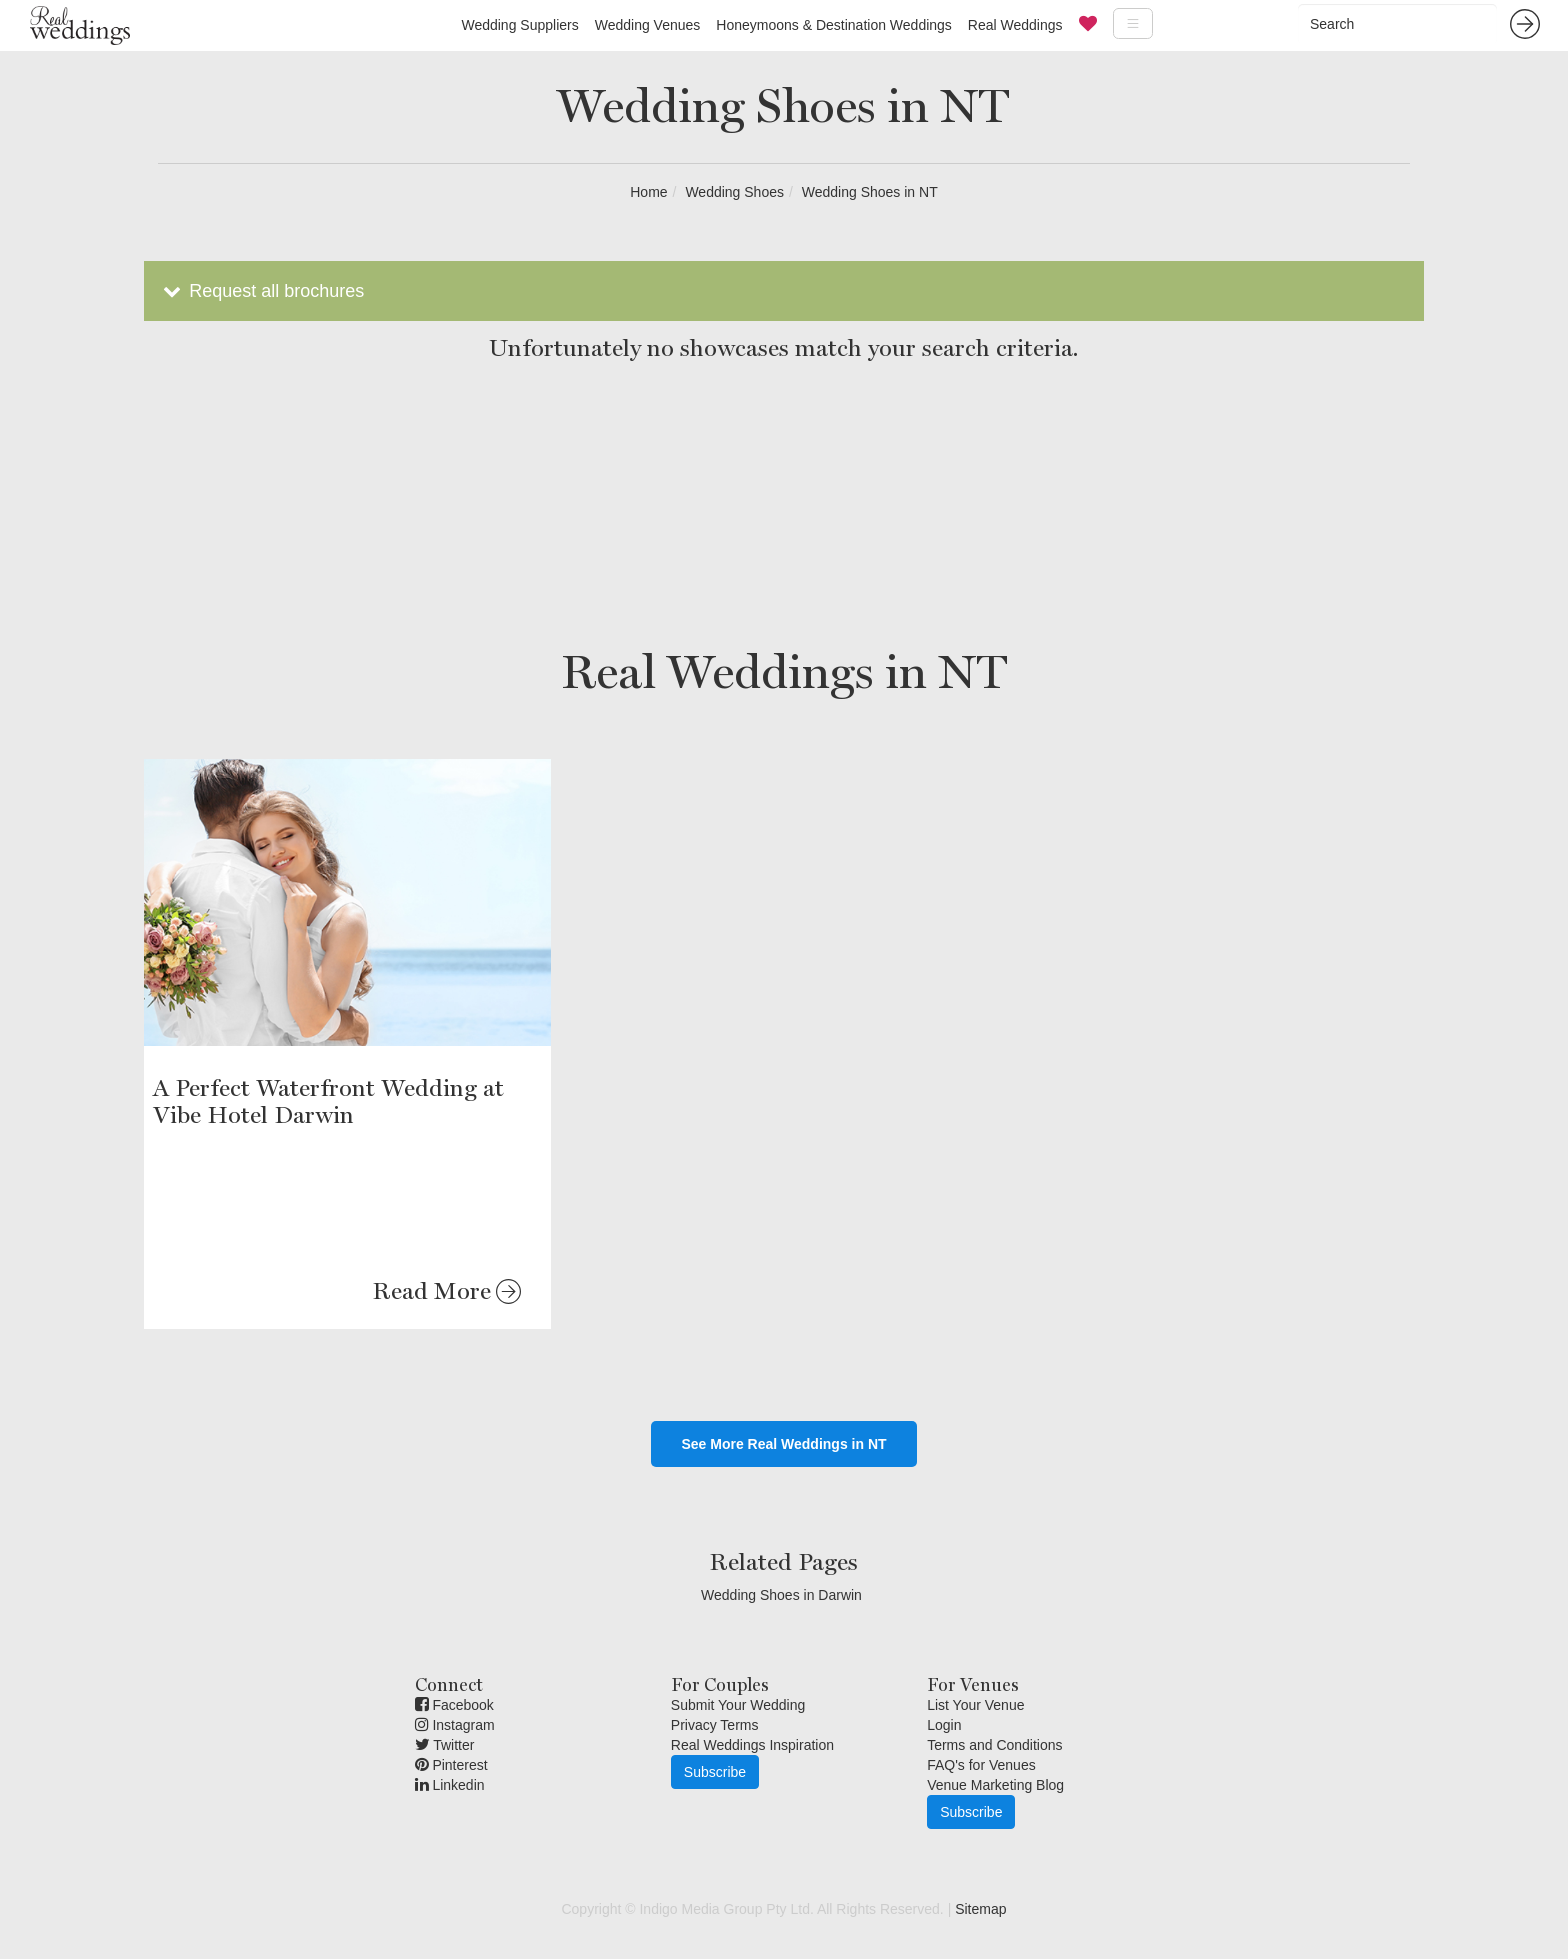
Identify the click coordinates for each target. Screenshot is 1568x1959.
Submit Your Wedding (738, 1705)
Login (944, 1725)
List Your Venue (975, 1705)
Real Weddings (1015, 25)
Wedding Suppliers (519, 25)
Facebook (454, 1705)
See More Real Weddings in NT (783, 1444)
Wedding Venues (648, 25)
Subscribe (715, 1772)
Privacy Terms (715, 1725)
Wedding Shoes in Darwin (781, 1595)
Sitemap (980, 1909)
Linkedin (450, 1785)
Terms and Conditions (994, 1745)
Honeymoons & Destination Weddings (834, 25)
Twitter (445, 1745)
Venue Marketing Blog (995, 1785)
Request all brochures (261, 291)
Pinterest (451, 1765)
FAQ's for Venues (981, 1765)
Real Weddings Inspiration (752, 1745)
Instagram (455, 1725)
